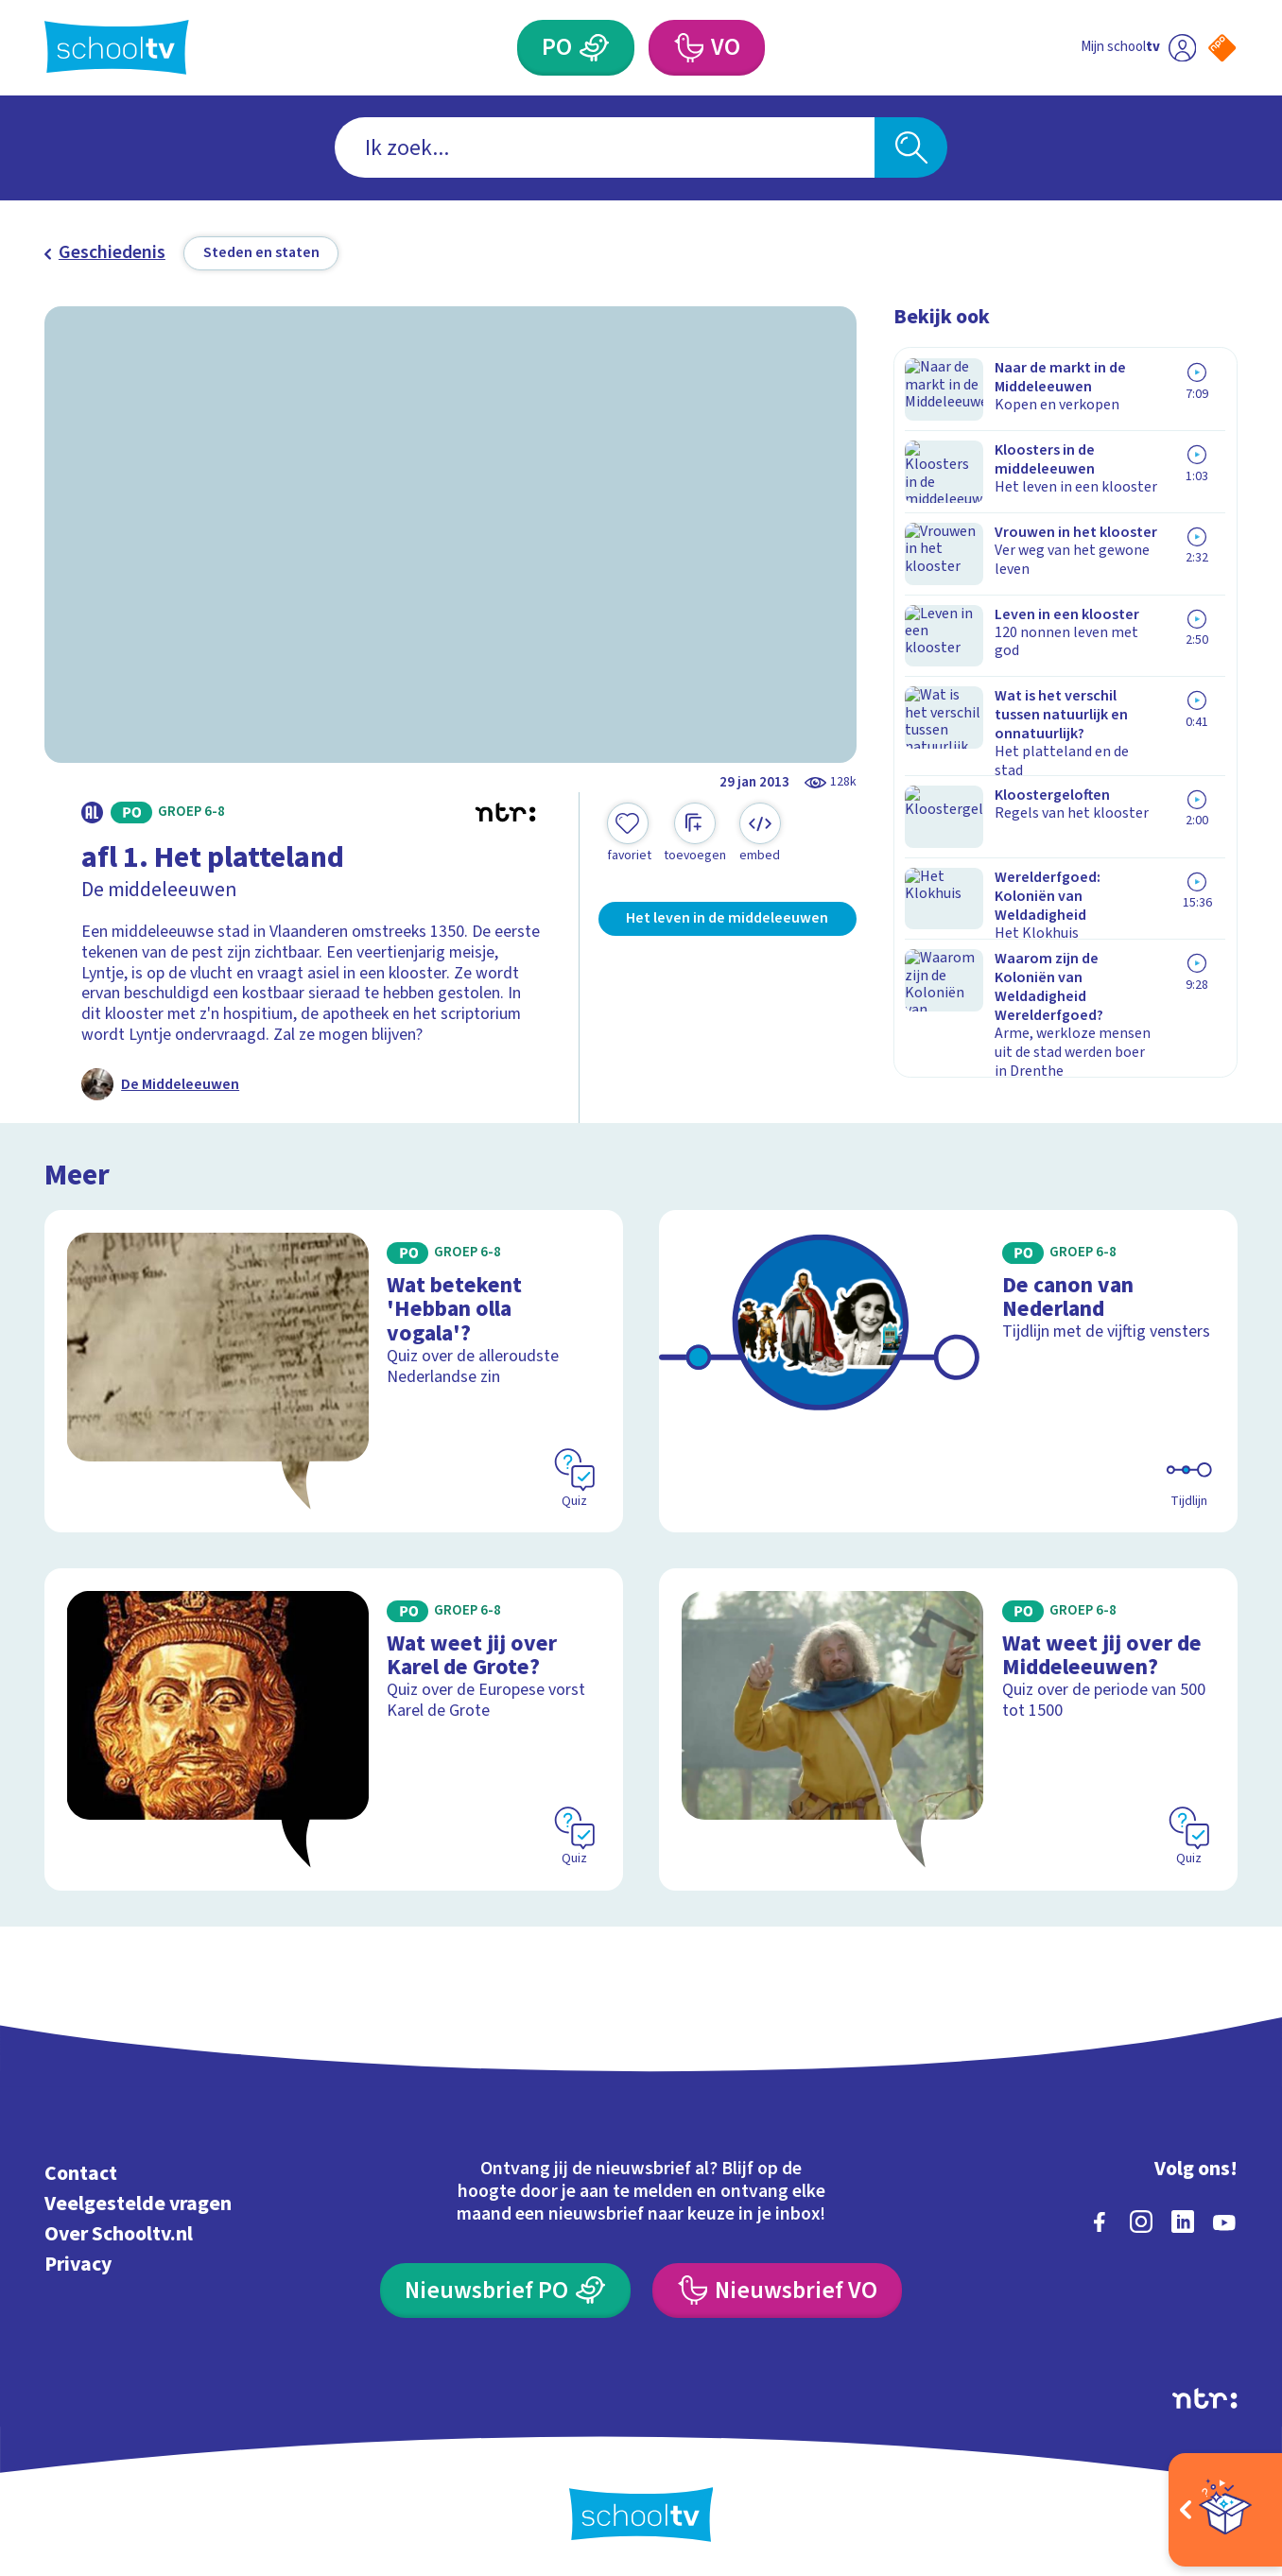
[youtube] (1224, 2218)
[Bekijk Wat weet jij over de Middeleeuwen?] (948, 1726)
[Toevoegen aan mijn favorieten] (629, 834)
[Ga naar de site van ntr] (1204, 2395)
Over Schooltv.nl (118, 2231)
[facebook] (1099, 2218)
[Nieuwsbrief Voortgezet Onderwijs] (777, 2287)
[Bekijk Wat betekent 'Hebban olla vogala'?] (333, 1368)
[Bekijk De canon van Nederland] (948, 1368)
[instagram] (1141, 2218)
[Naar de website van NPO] (1222, 47)
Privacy (78, 2261)
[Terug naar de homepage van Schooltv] (116, 47)
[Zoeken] (911, 147)
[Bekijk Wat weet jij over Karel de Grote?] (333, 1726)
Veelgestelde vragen (138, 2201)
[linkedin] (1183, 2218)
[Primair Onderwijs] (594, 47)
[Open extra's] (1225, 2510)
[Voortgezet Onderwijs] (688, 47)
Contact (80, 2171)
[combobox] (605, 147)
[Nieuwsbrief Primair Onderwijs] (505, 2287)
